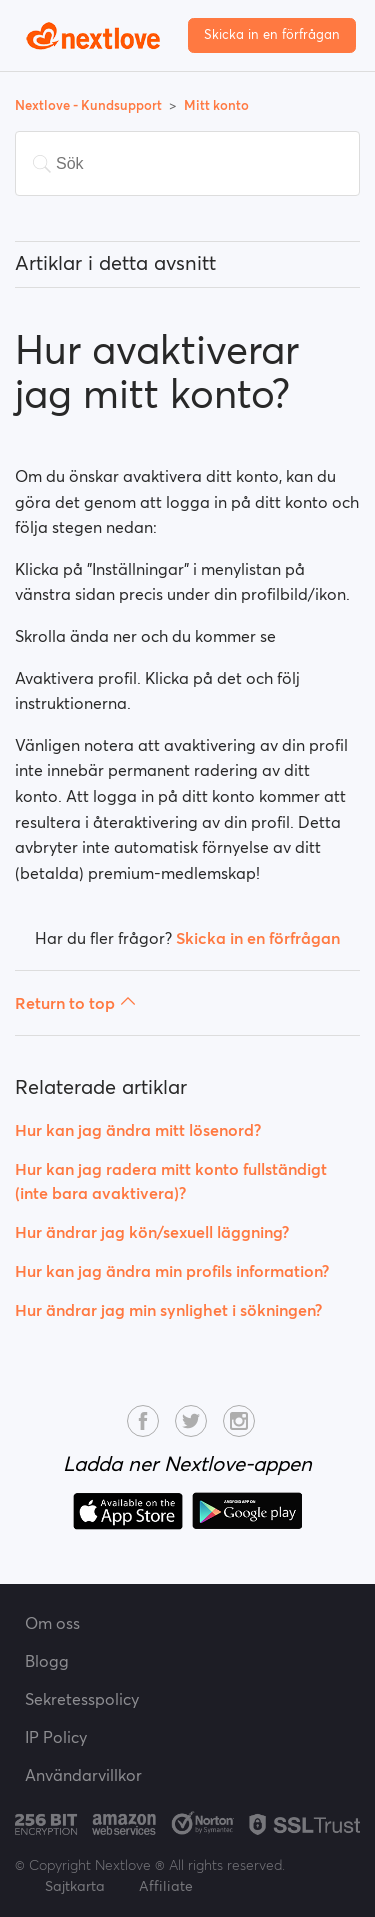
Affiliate (166, 1886)
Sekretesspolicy (82, 1699)
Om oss (52, 1623)
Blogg (47, 1661)
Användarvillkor (83, 1775)
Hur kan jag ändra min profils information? (172, 1271)
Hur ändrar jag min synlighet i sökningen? (168, 1310)
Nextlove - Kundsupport (90, 105)
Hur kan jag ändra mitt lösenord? (138, 1130)
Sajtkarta (75, 1886)
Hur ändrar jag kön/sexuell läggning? (152, 1232)
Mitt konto (216, 105)
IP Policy (56, 1737)
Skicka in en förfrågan (272, 34)
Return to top (75, 1003)
